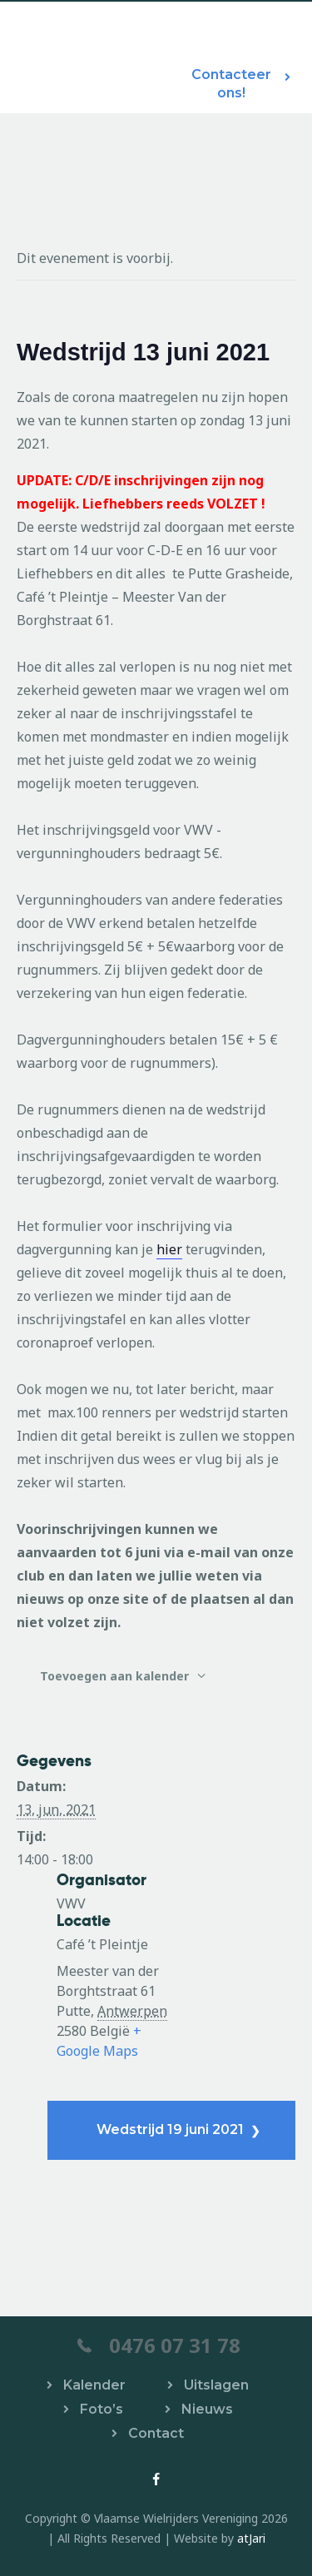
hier (169, 1249)
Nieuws (207, 2409)
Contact (156, 2433)
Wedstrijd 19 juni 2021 (172, 2129)
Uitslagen (216, 2385)
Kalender (94, 2385)
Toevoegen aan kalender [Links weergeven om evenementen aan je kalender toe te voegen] (116, 1676)
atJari (251, 2538)
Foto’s (101, 2409)
